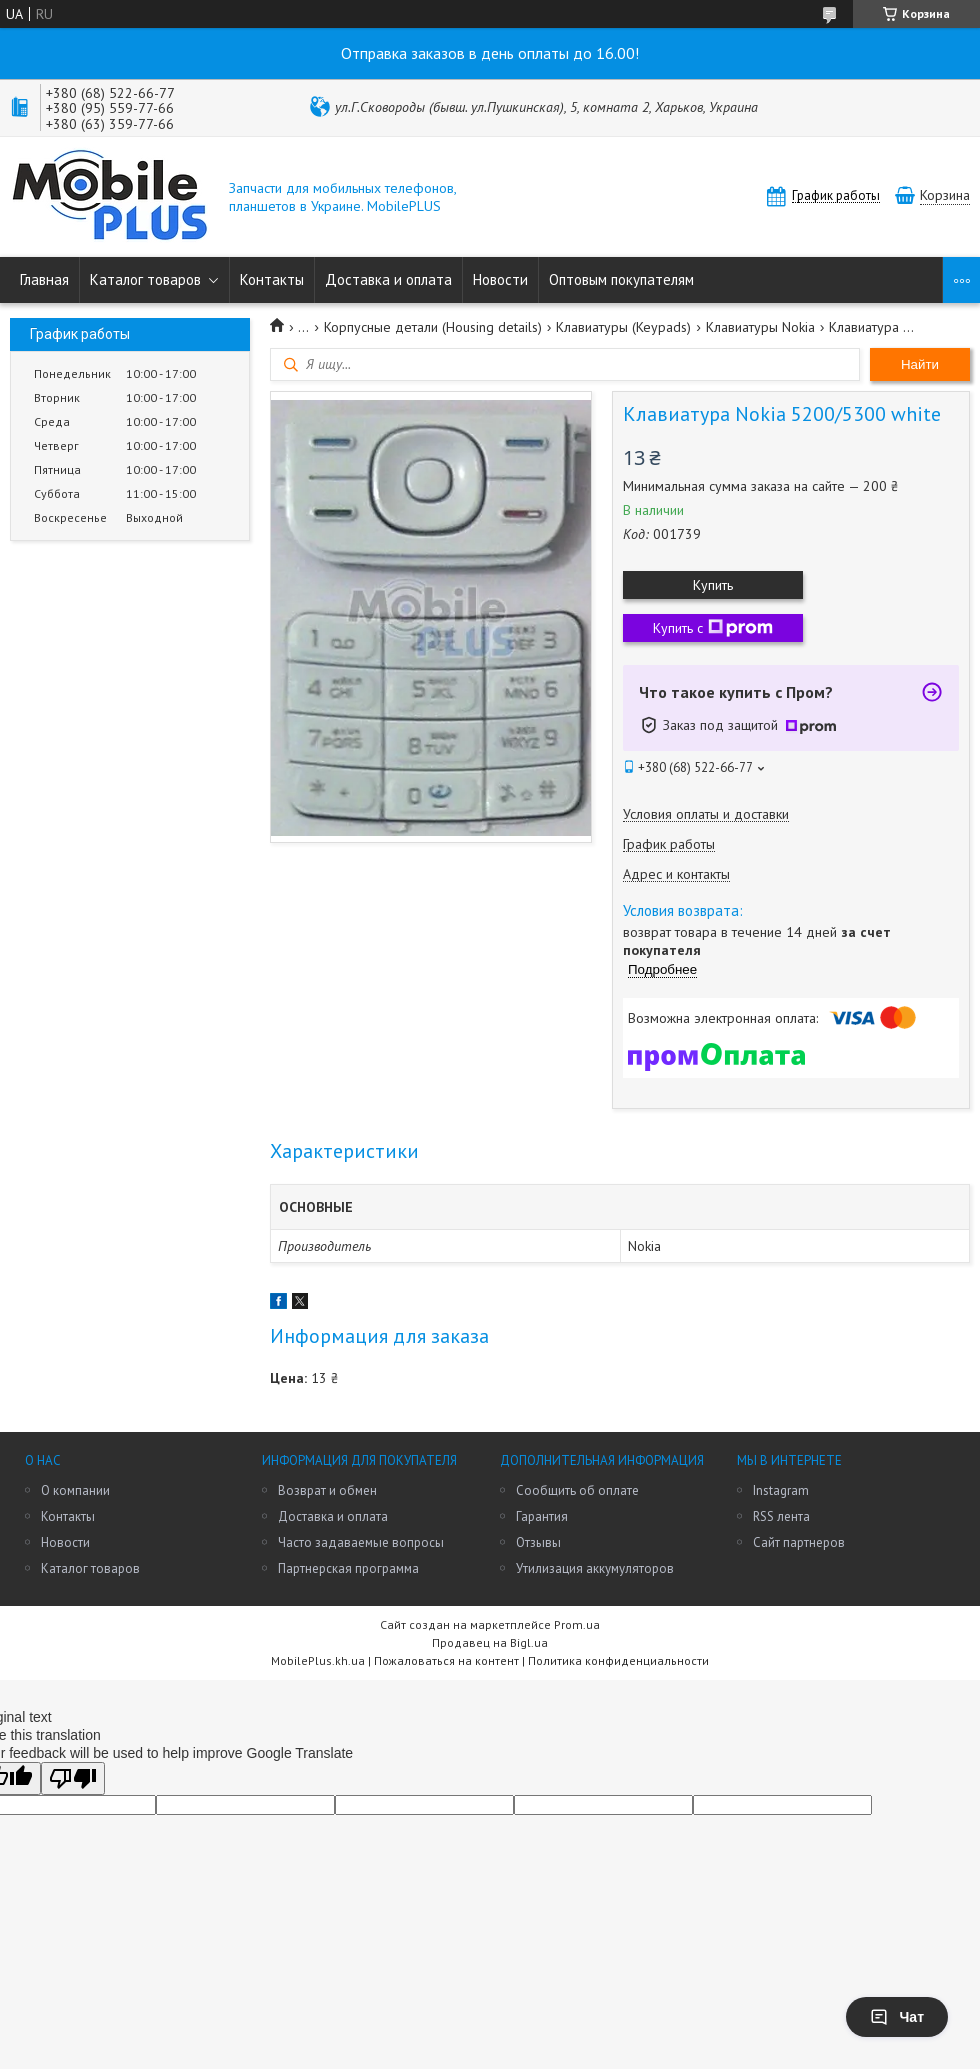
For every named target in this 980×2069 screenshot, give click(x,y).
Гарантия (542, 1516)
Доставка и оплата (388, 279)
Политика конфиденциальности (618, 1660)
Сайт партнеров (799, 1542)
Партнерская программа (348, 1568)
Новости (500, 279)
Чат (897, 2017)
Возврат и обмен (327, 1490)
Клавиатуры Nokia (760, 327)
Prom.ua (577, 1624)
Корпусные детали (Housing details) (433, 327)
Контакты (272, 279)
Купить (713, 585)
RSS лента (781, 1516)
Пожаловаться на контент (446, 1660)
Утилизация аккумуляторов (595, 1568)
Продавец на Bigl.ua (490, 1642)
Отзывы (538, 1542)
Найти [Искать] (920, 364)
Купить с (713, 628)
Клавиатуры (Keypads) (623, 327)
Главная (44, 279)
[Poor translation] (73, 1778)
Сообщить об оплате (577, 1490)
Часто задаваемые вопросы (361, 1542)
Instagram (781, 1490)
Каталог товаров (145, 279)
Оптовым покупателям (621, 279)
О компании (75, 1490)
